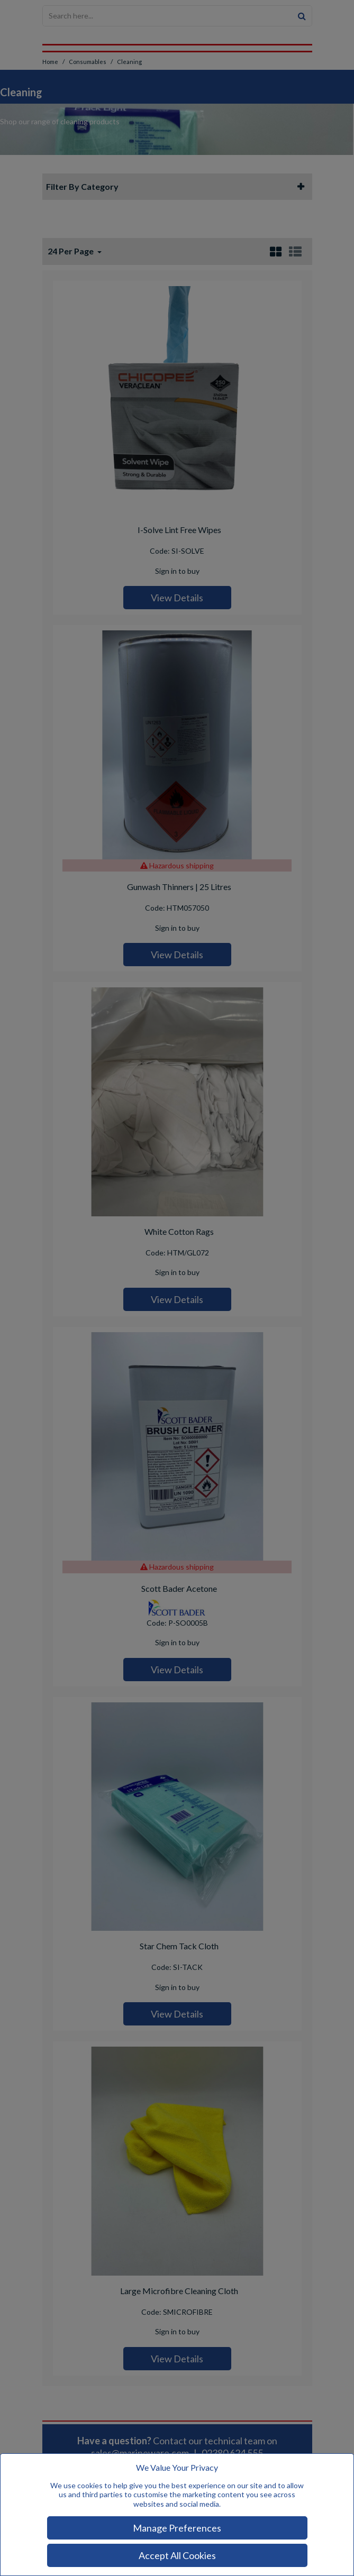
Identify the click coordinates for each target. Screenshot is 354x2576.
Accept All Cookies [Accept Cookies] (177, 2555)
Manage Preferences (177, 2528)
